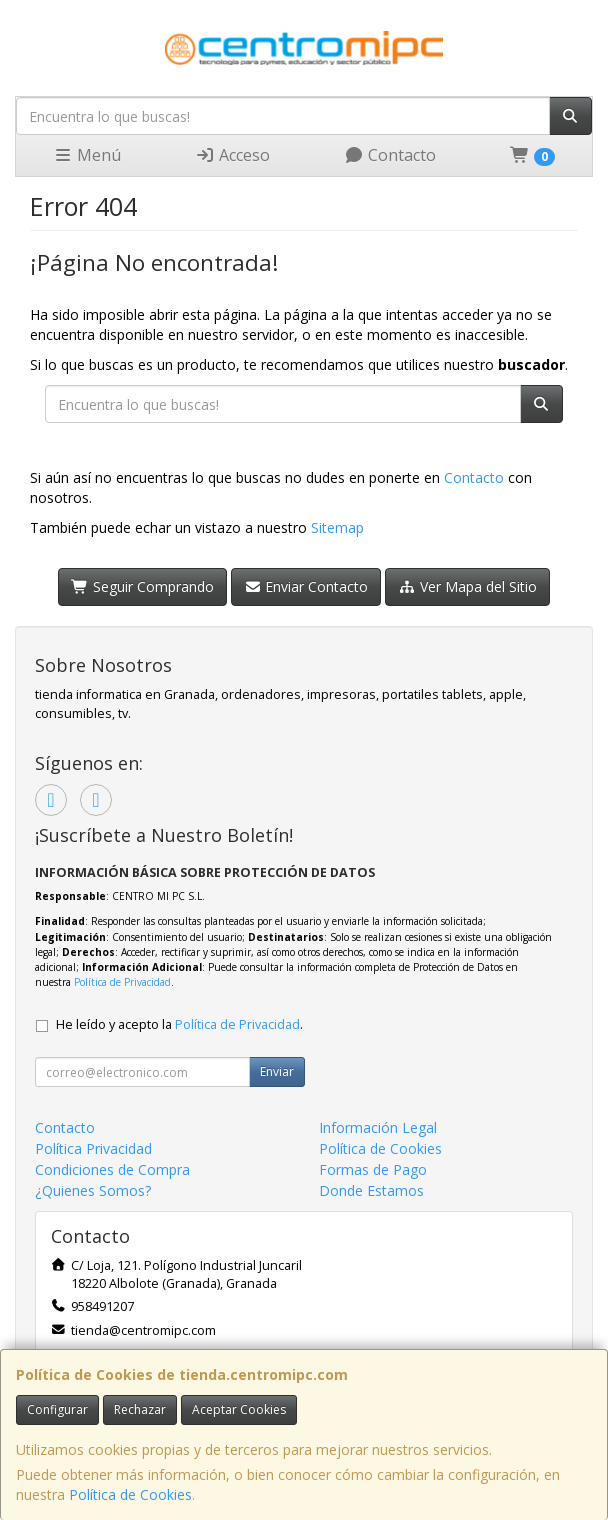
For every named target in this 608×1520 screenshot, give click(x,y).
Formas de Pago (373, 1169)
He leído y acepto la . (179, 1024)
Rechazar (140, 1409)
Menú (87, 155)
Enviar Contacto (306, 586)
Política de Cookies (130, 1494)
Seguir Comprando (142, 586)
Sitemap (337, 527)
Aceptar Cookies (239, 1409)
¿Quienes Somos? (93, 1190)
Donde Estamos (371, 1190)
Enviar (277, 1071)
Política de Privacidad (122, 982)
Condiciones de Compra (112, 1169)
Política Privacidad (93, 1148)
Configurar (57, 1409)
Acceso (232, 155)
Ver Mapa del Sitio (467, 586)
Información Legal (378, 1127)
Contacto (390, 155)
